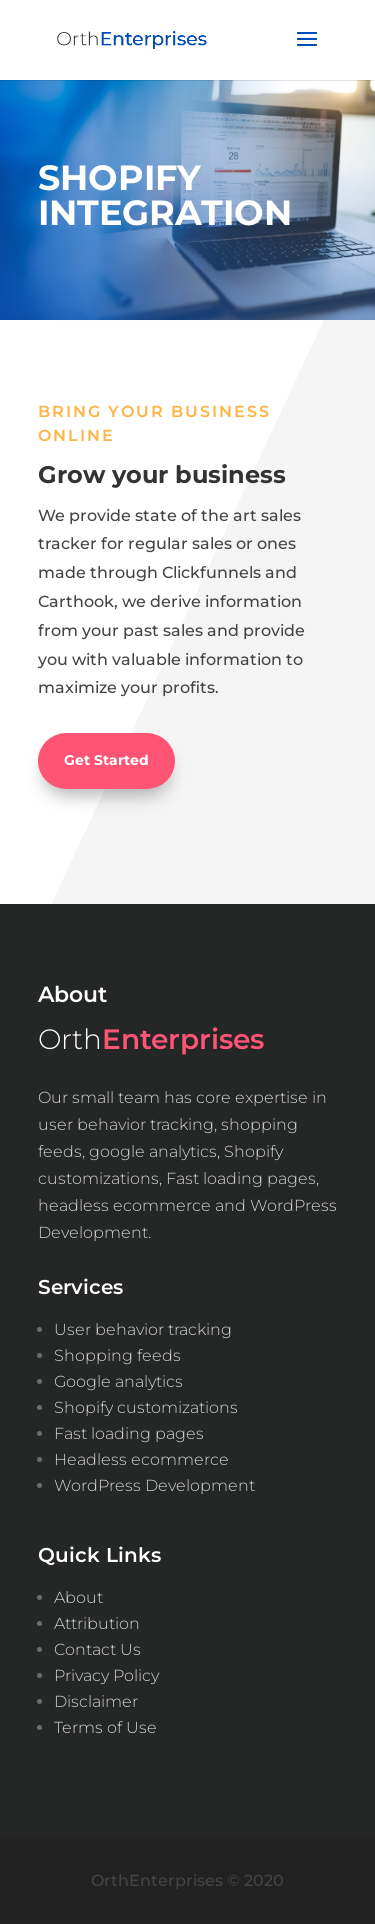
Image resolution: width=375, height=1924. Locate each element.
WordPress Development (154, 1485)
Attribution (97, 1623)
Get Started (106, 760)
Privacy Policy (106, 1675)
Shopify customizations (146, 1407)
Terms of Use (105, 1727)
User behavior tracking (143, 1329)
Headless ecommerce (141, 1459)
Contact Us (97, 1649)
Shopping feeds (117, 1355)
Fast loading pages (129, 1433)
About (78, 1597)
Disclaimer (96, 1701)
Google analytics (118, 1381)
